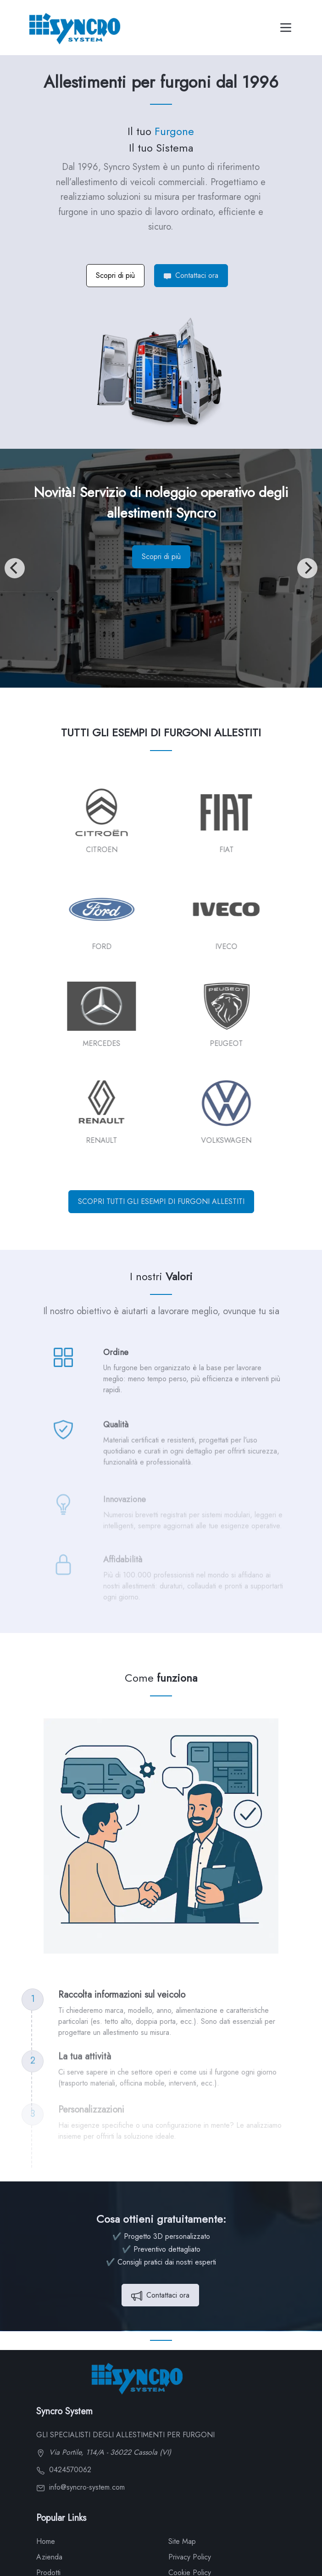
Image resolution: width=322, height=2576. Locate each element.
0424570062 (63, 2469)
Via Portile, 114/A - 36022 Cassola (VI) (103, 2452)
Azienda (49, 2557)
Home (45, 2541)
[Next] (307, 568)
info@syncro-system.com (80, 2487)
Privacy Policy (189, 2557)
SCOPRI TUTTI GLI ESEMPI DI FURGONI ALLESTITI (161, 1201)
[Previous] (15, 568)
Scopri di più (115, 275)
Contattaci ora (191, 275)
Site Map (182, 2541)
